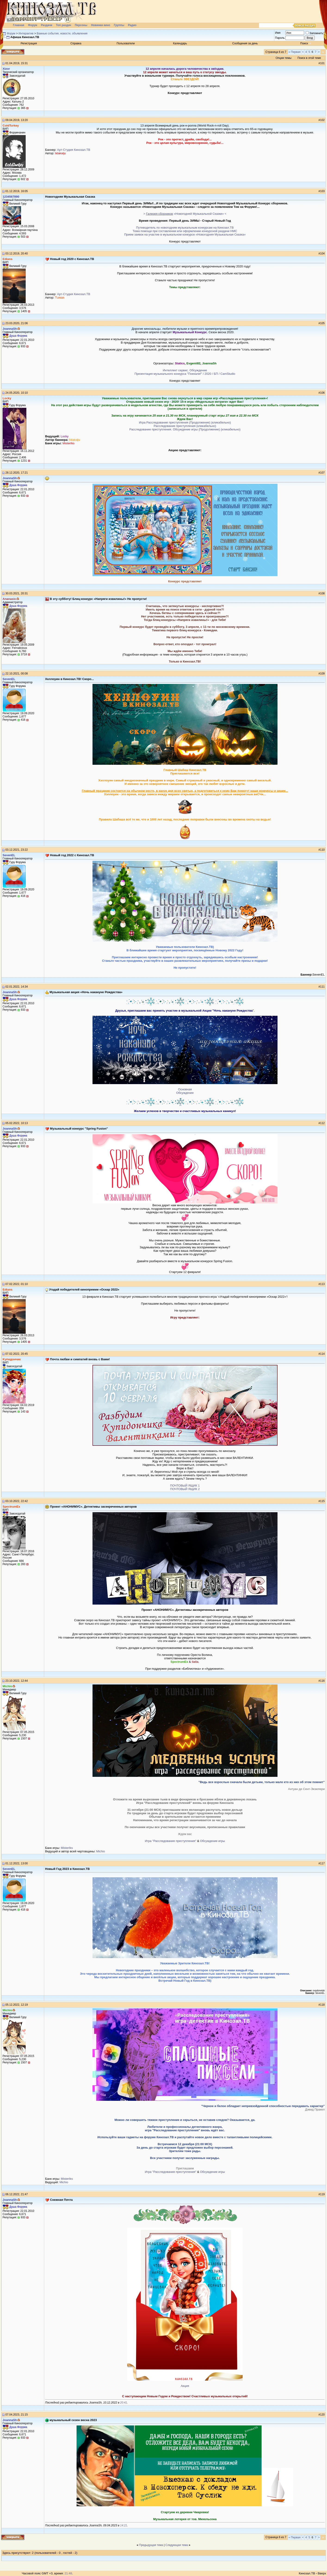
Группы (119, 25)
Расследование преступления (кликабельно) (185, 426)
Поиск (304, 43)
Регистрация (29, 43)
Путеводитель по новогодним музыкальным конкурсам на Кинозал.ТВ (185, 227)
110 (322, 849)
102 (322, 120)
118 (322, 2004)
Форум (32, 25)
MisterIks (67, 1848)
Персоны (81, 25)
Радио (132, 25)
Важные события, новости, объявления (62, 33)
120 (322, 2414)
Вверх (322, 2573)
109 (322, 673)
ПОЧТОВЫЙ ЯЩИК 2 (185, 1489)
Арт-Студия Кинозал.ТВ (73, 149)
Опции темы (283, 58)
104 (322, 253)
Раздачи (46, 25)
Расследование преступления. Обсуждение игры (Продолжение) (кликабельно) (185, 429)
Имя (277, 32)
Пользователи (126, 43)
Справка (75, 43)
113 (322, 1284)
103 (322, 191)
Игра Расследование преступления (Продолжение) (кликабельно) (185, 422)
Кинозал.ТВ (307, 2573)
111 (322, 986)
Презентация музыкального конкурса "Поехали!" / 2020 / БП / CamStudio (185, 373)
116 (322, 1680)
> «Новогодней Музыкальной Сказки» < (184, 213)
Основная (185, 1089)
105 (322, 323)
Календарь (180, 43)
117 (322, 1863)
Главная (18, 25)
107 (322, 472)
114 (322, 1353)
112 (322, 1123)
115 (322, 1501)
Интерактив (26, 33)
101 (322, 63)
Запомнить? (315, 33)
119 (322, 2194)
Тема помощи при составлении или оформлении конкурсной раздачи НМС (185, 231)
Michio (100, 1851)
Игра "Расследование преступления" (170, 1841)
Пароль (280, 37)
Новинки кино (100, 25)
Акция (185, 2386)
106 (322, 392)
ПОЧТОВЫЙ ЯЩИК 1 (185, 1485)
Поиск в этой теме (309, 58)
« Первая (294, 52)
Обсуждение (185, 1092)
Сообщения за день (245, 43)
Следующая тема (176, 2545)
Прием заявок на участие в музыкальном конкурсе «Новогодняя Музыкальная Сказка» (185, 234)
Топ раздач (63, 25)
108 (322, 593)
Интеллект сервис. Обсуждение (185, 370)
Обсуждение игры (212, 1841)
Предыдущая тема (151, 2545)
